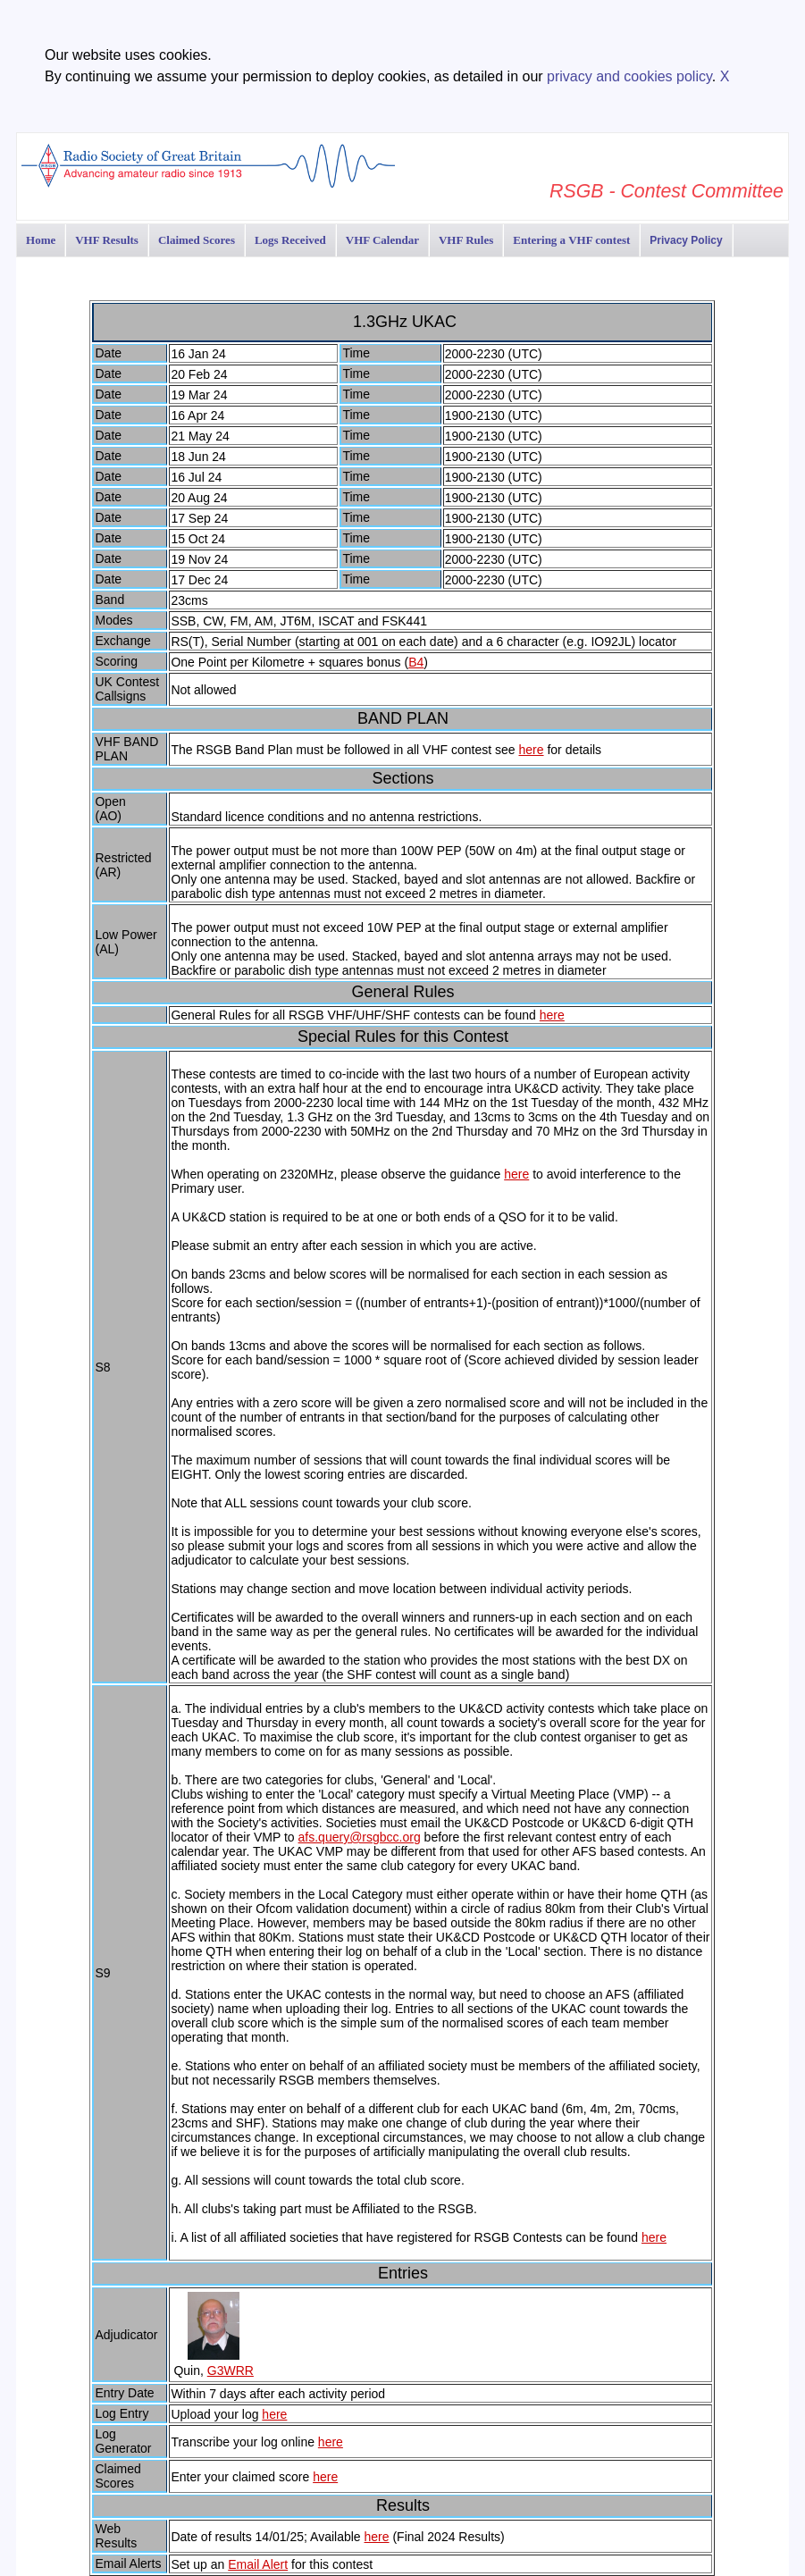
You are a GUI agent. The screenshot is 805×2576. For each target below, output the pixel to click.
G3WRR (230, 2370)
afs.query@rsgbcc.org (359, 1837)
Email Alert (258, 2564)
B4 (415, 662)
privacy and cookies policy (629, 76)
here (531, 750)
